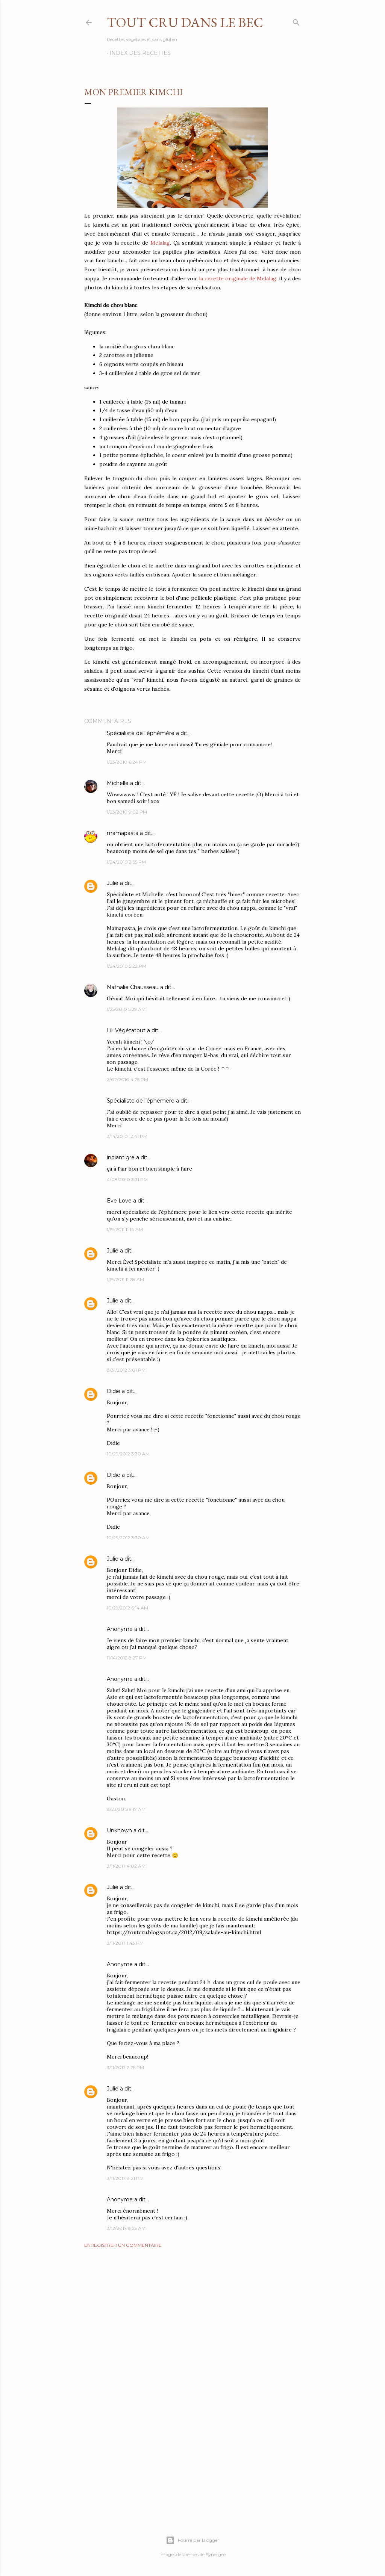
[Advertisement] (192, 2319)
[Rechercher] (296, 21)
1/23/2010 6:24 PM (127, 762)
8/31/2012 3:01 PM (126, 1370)
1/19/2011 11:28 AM (125, 1279)
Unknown (119, 1830)
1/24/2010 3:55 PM (126, 862)
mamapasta (122, 833)
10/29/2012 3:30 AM (128, 1454)
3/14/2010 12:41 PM (127, 1136)
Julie (112, 883)
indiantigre (121, 1157)
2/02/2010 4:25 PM (127, 1079)
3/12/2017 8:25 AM (126, 2228)
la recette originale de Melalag (237, 278)
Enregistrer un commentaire (123, 2245)
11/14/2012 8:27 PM (127, 1658)
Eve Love (119, 1200)
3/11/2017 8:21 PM (125, 2178)
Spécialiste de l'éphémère (140, 733)
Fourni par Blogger (192, 2540)
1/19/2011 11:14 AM (125, 1229)
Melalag (160, 242)
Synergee (216, 2554)
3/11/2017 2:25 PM (125, 2067)
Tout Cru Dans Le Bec (185, 22)
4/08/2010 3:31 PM (127, 1179)
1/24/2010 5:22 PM (126, 966)
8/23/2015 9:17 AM (126, 1809)
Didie (113, 1391)
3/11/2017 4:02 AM (126, 1866)
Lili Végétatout (126, 1030)
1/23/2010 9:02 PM (127, 812)
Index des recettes (140, 53)
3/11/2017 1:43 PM (125, 1943)
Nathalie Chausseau (133, 987)
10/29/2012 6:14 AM (127, 1608)
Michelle (118, 783)
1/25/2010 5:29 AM (126, 1009)
